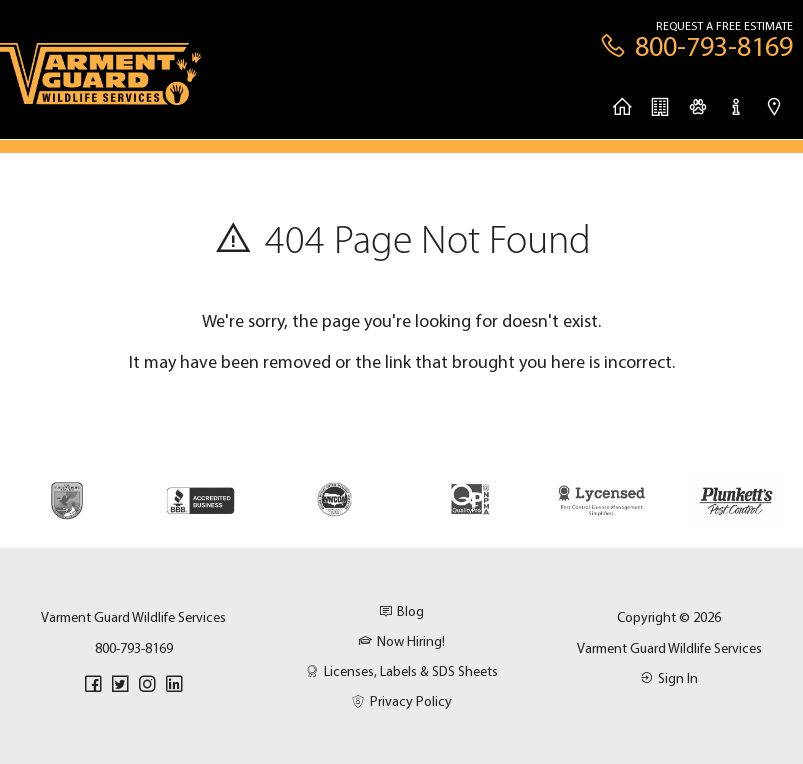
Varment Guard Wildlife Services (669, 648)
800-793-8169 (134, 648)
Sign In (669, 678)
